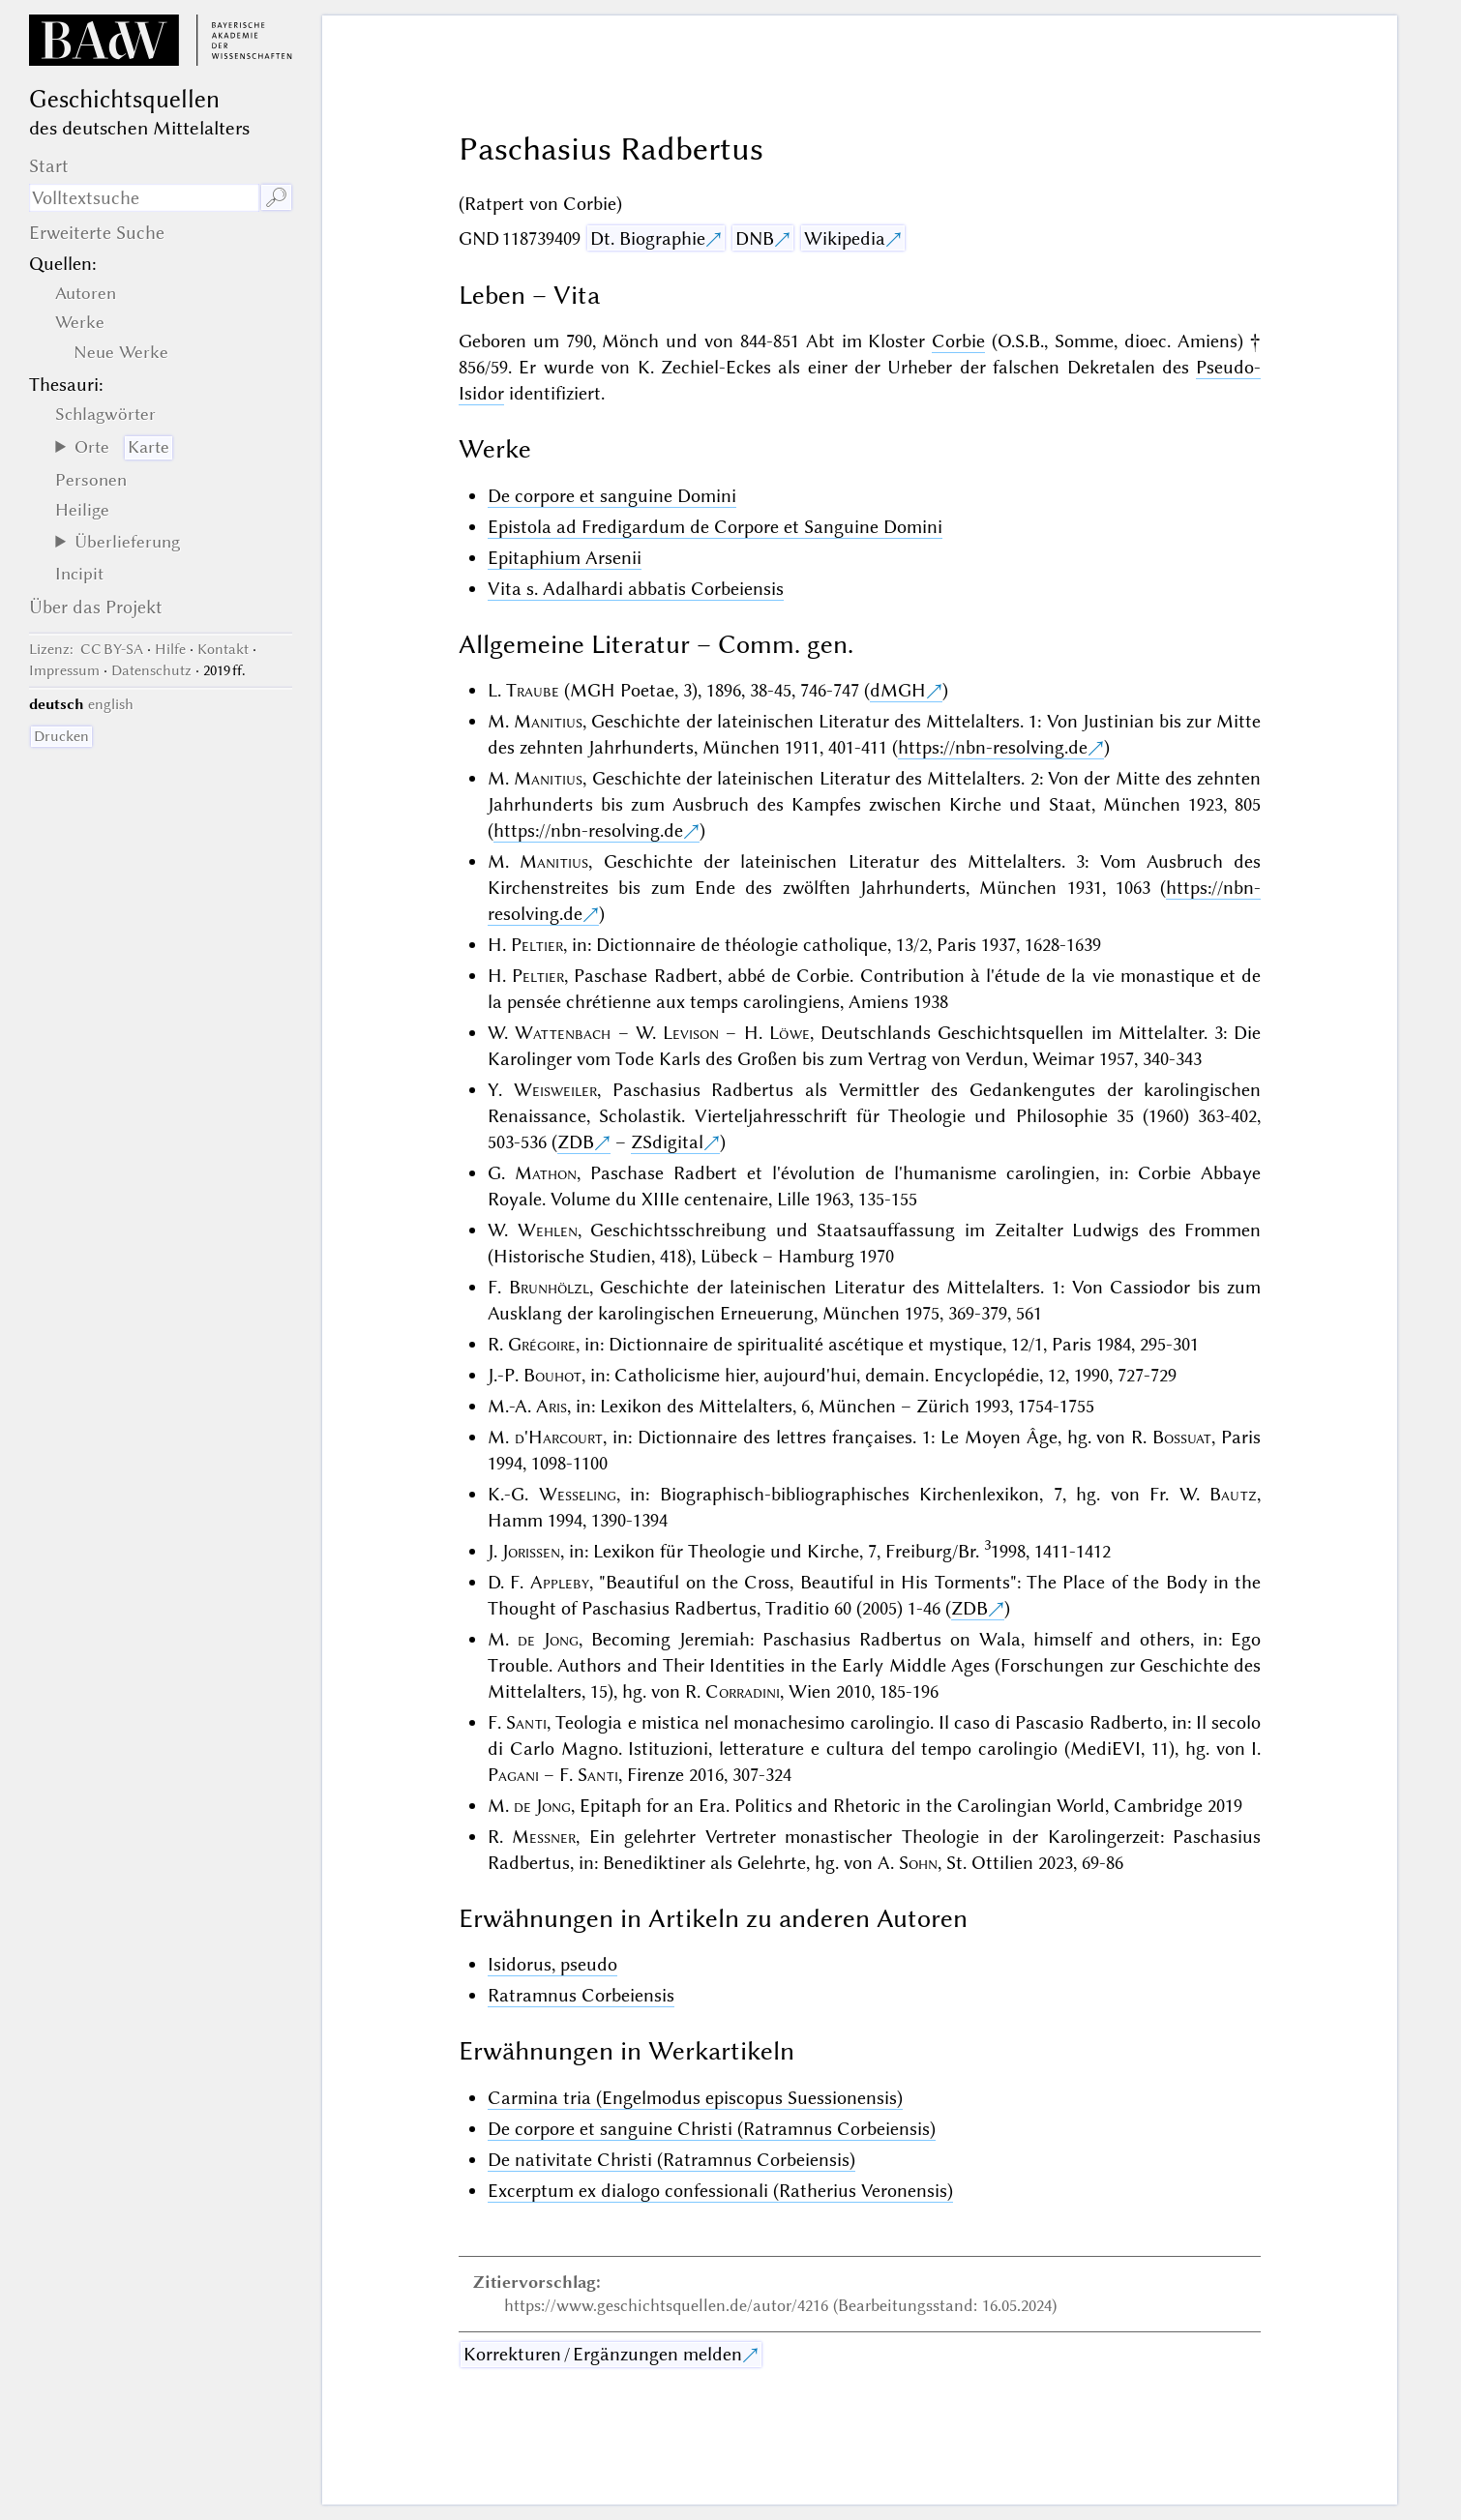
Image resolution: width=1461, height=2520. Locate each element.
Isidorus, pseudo (552, 1964)
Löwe (789, 1033)
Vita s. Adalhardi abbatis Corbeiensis (636, 589)
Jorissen (531, 1551)
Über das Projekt (96, 607)
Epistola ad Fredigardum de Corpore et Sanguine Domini (715, 527)
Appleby (559, 1582)
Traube (532, 690)
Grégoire (542, 1344)
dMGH (898, 690)
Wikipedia (844, 238)
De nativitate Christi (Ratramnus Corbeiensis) (671, 2160)
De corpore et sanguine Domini (612, 496)
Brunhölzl (549, 1287)
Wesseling (577, 1494)
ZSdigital (667, 1142)
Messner (544, 1836)
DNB (754, 238)
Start (49, 166)
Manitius (548, 721)
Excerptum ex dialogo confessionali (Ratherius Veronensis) (720, 2190)
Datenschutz (151, 670)
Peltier (537, 945)
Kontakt (223, 649)
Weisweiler (555, 1090)
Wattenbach (563, 1033)
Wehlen (548, 1230)
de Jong (548, 1639)
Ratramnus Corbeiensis (581, 1995)
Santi (526, 1722)
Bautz (1233, 1494)
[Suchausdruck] (144, 198)
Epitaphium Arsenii (564, 558)
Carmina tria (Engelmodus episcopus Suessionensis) (695, 2098)
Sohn (918, 1863)
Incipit (79, 573)
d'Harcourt (559, 1437)
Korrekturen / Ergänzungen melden (602, 2354)
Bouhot (552, 1375)
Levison (691, 1033)
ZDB (575, 1142)
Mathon (546, 1173)
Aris (551, 1406)
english (111, 704)
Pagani (513, 1775)
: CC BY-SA (86, 649)
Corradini (742, 1691)
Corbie (958, 341)
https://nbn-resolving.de (993, 747)
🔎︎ (276, 198)
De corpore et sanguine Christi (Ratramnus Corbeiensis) (712, 2129)
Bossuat (1181, 1437)
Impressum (64, 670)
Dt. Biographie (647, 238)
